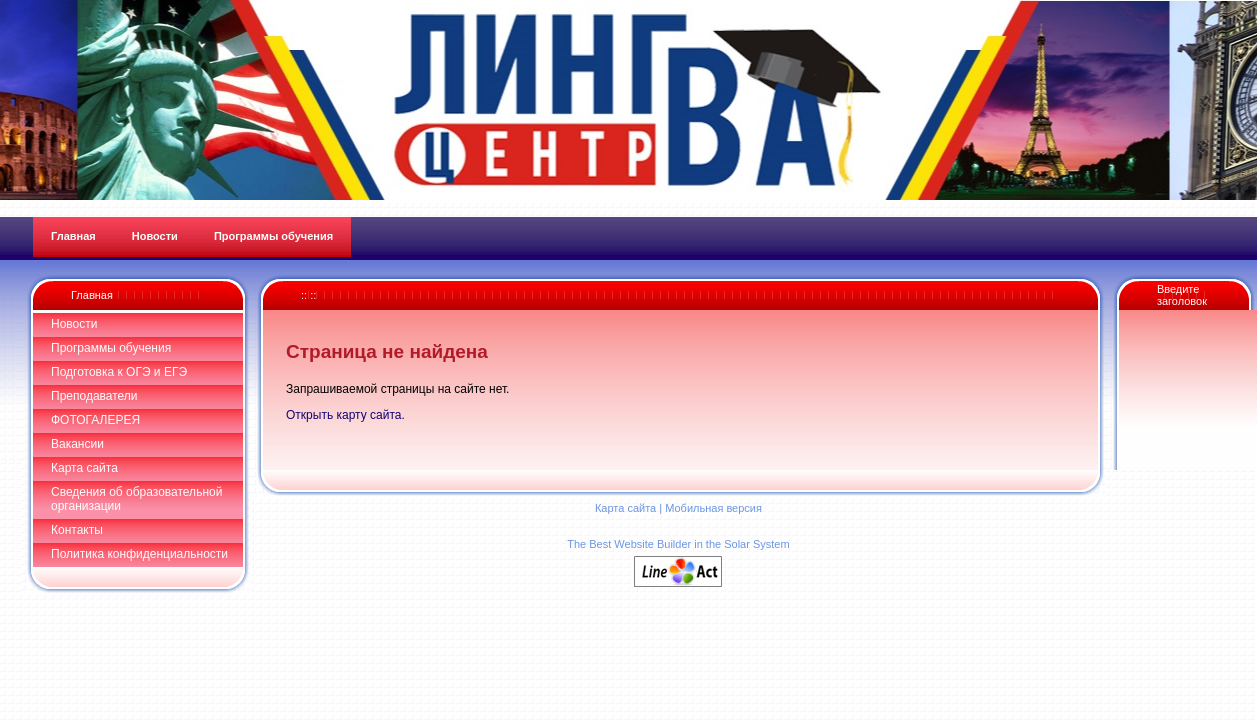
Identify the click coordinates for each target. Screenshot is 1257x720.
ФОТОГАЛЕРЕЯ (95, 420)
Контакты (77, 530)
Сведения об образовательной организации (136, 499)
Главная (92, 295)
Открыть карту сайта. (345, 415)
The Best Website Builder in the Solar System (678, 544)
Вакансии (77, 444)
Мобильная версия (713, 508)
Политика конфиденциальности (139, 554)
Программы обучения (111, 348)
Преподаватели (94, 396)
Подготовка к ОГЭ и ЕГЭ (119, 372)
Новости (74, 324)
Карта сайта (84, 468)
